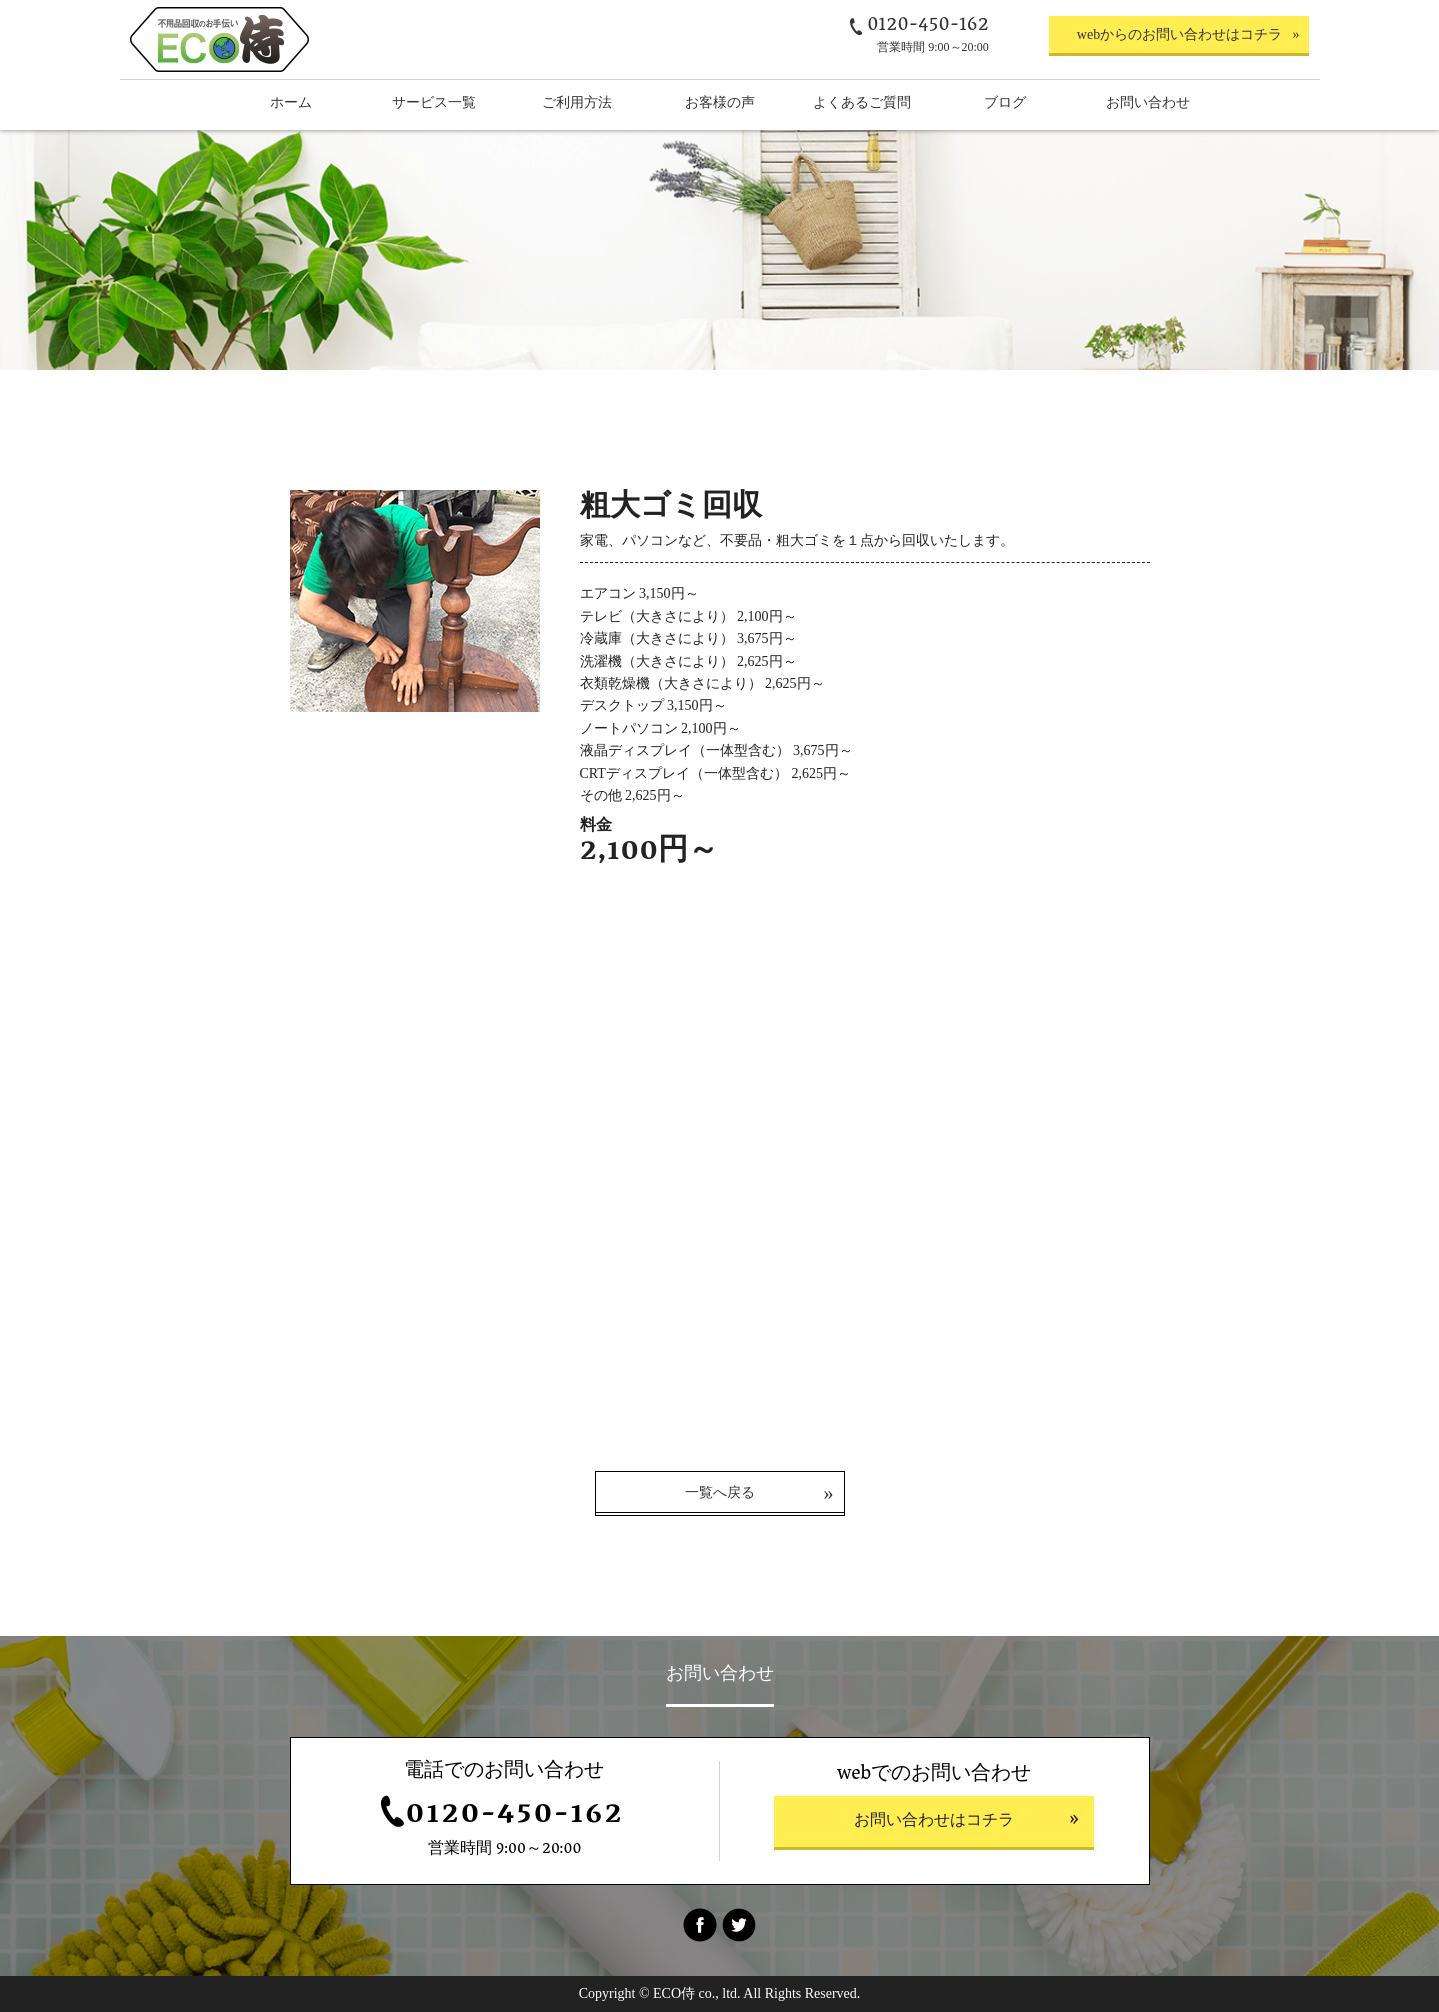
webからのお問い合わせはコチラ (1179, 34)
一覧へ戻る (720, 1492)
